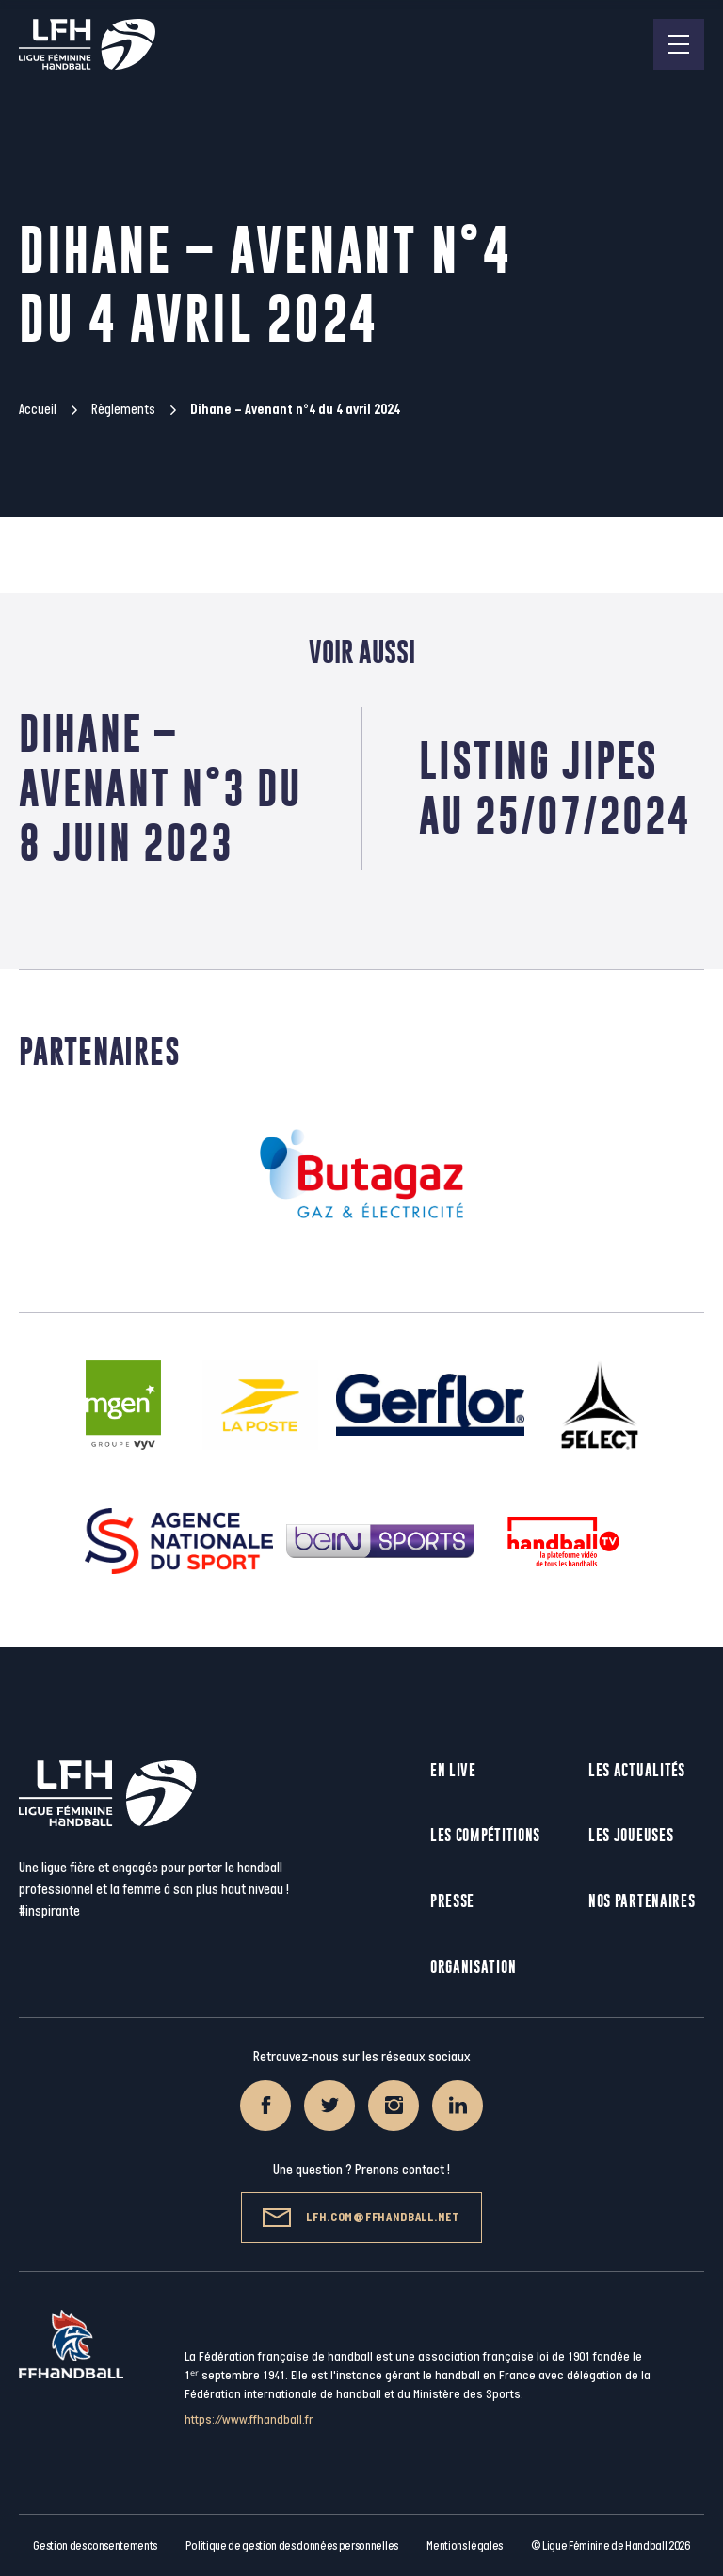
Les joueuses (630, 1835)
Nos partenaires (642, 1901)
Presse (452, 1901)
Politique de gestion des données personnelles (291, 2545)
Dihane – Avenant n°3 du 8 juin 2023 (160, 787)
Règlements (123, 410)
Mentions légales (464, 2545)
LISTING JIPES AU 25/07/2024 (554, 788)
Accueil (37, 410)
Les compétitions (485, 1835)
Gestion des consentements (95, 2545)
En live (453, 1770)
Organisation (473, 1967)
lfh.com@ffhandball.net (361, 2217)
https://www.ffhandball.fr (249, 2419)
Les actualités (636, 1770)
